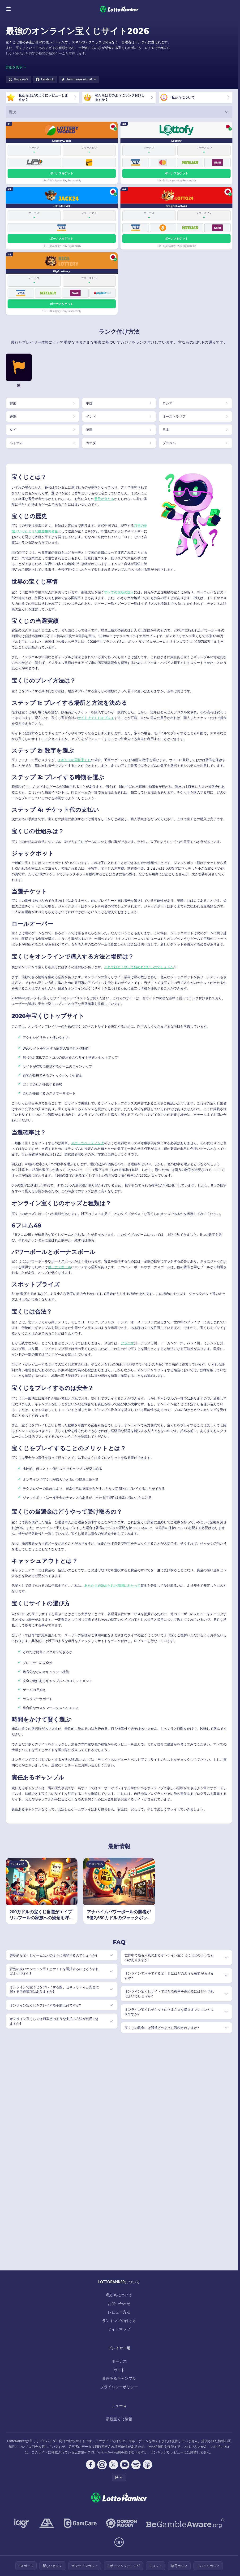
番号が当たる (104, 499)
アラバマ (127, 1343)
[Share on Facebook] (45, 79)
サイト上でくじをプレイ (96, 718)
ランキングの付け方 (119, 2320)
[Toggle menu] (8, 9)
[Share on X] (18, 79)
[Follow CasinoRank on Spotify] (136, 2464)
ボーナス (119, 2361)
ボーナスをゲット (61, 173)
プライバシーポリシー (119, 2386)
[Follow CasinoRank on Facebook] (90, 2464)
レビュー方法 (119, 2312)
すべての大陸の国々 (119, 592)
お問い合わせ (119, 2303)
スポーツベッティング (87, 1143)
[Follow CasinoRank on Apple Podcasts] (147, 2464)
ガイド (119, 2369)
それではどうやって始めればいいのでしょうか (139, 967)
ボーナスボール (59, 1267)
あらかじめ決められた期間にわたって (112, 1585)
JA (119, 2477)
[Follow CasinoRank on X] (113, 2464)
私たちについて (119, 2295)
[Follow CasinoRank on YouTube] (124, 2464)
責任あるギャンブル (119, 2378)
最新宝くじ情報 (119, 2419)
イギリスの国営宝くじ (74, 760)
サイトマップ (119, 2329)
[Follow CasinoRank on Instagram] (102, 2464)
